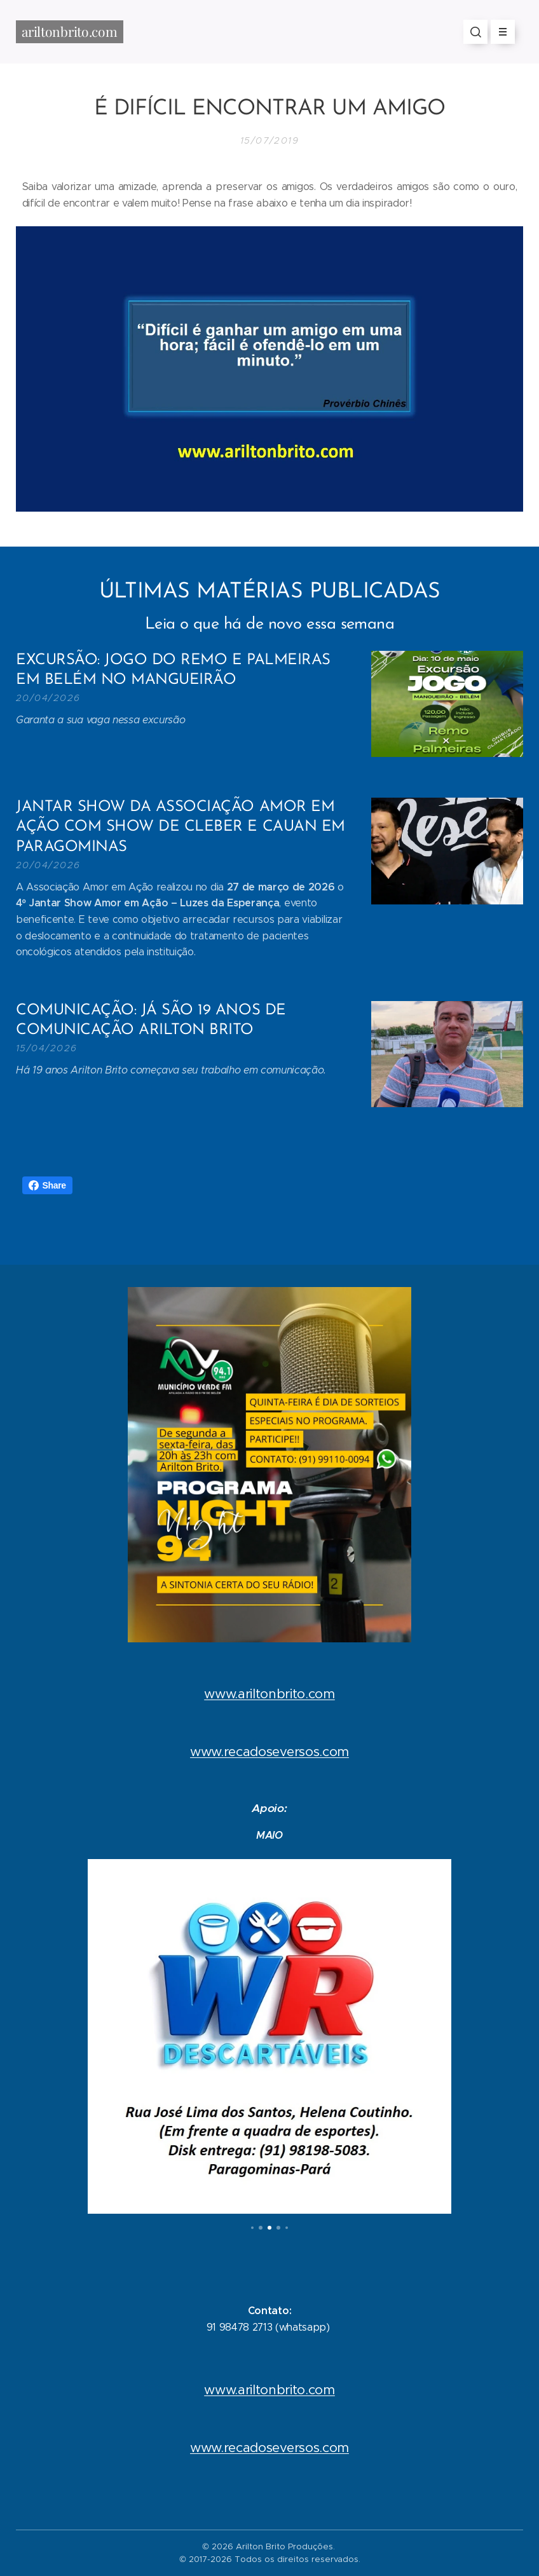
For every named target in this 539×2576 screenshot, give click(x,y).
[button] (475, 32)
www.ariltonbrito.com (269, 1694)
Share (47, 1185)
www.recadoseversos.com (269, 1751)
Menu (499, 31)
